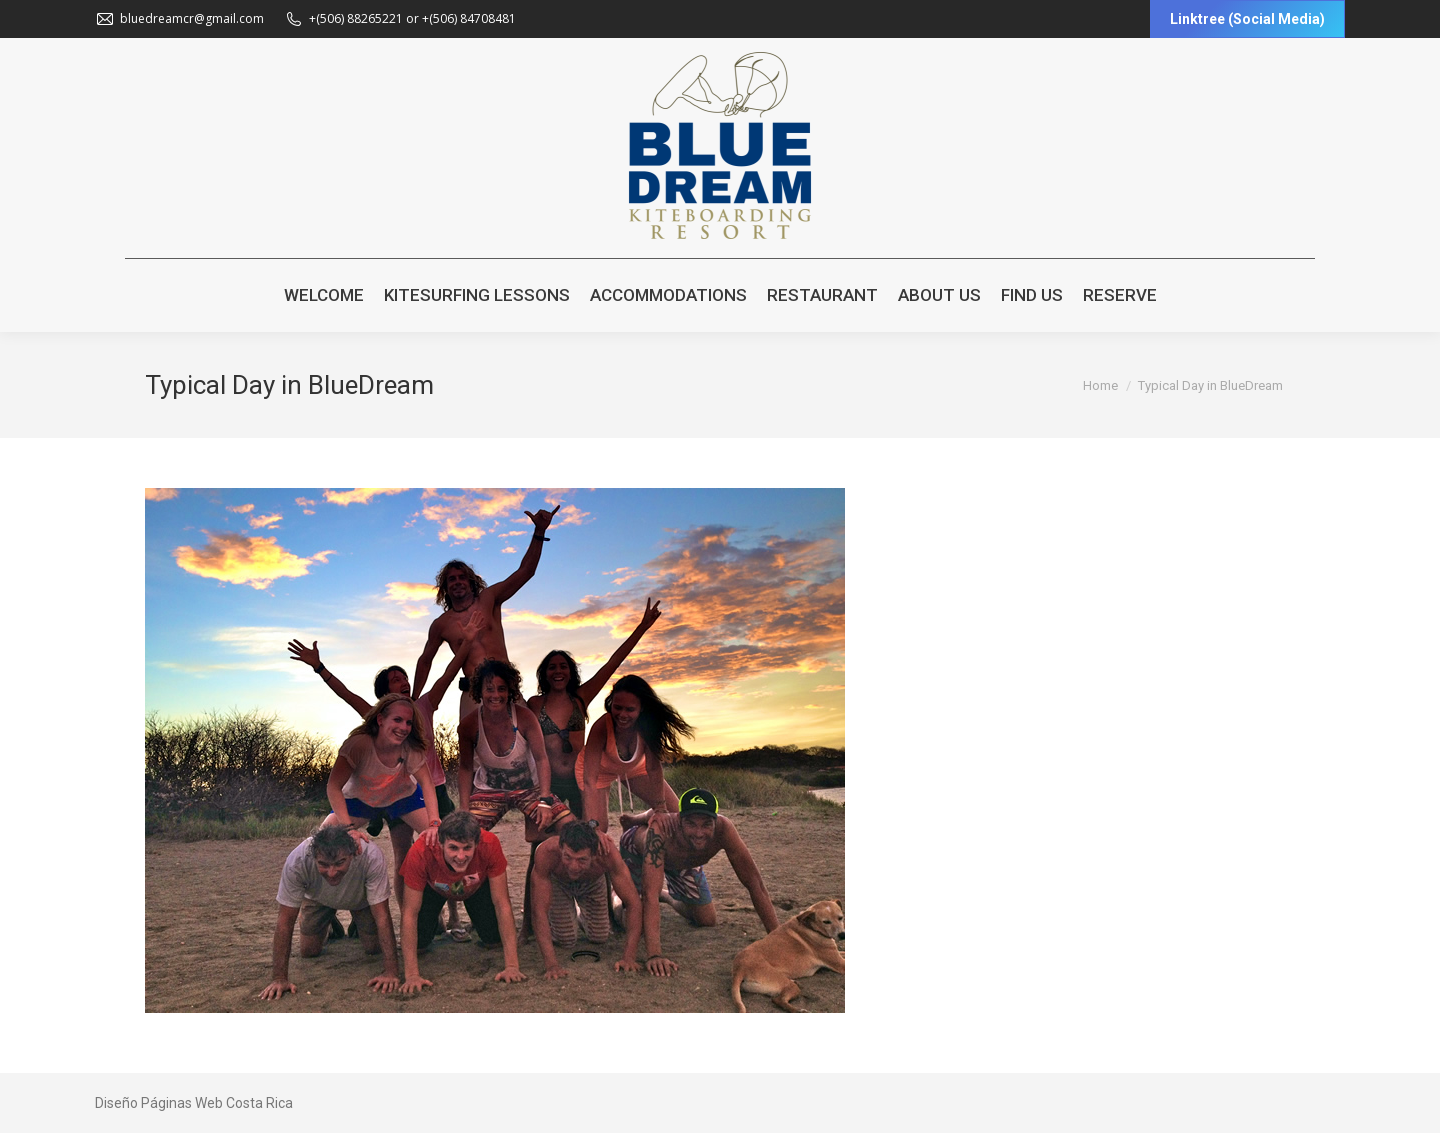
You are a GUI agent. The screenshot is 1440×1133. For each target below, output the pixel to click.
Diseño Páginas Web (159, 1103)
